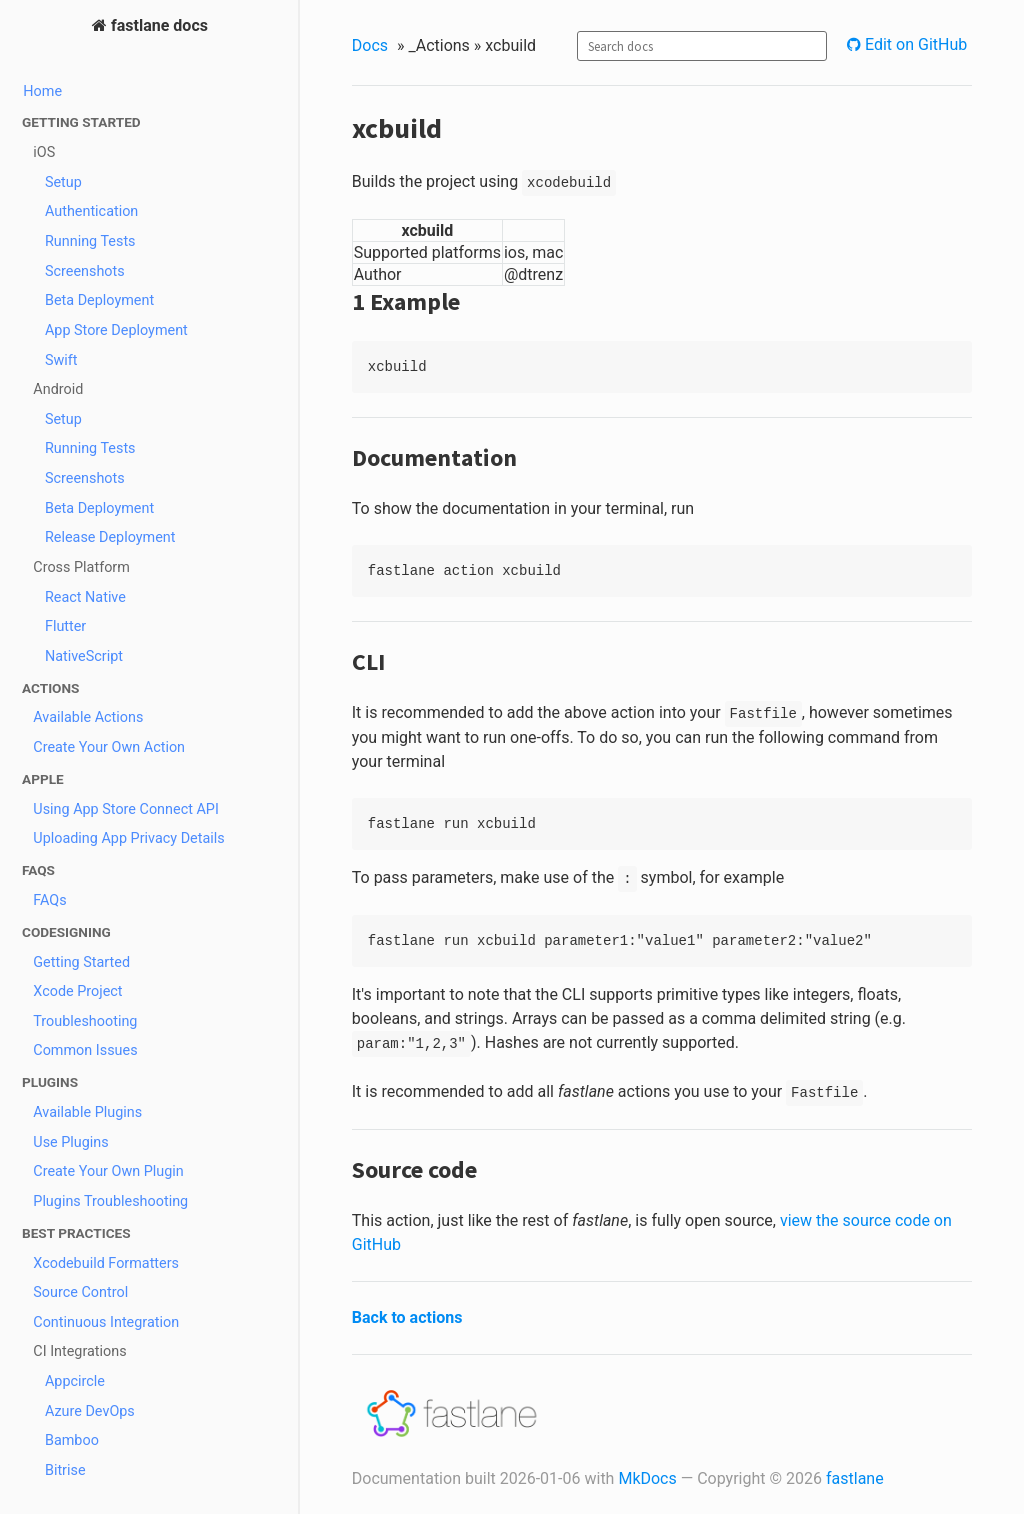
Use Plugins (70, 1142)
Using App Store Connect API (126, 809)
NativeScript (84, 656)
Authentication (91, 211)
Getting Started (81, 962)
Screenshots (85, 271)
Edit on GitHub (914, 44)
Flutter (65, 626)
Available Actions (88, 717)
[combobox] (702, 46)
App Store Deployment (116, 330)
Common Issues (85, 1050)
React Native (85, 597)
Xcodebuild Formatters (106, 1263)
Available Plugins (87, 1112)
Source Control (80, 1292)
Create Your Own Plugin (108, 1171)
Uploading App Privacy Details (128, 838)
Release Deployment (110, 537)
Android (58, 389)
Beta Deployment (99, 300)
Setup (63, 182)
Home (42, 91)
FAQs (49, 900)
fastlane (855, 1478)
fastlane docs (157, 25)
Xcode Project (77, 991)
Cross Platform (81, 567)
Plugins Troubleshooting (110, 1201)
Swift (61, 360)
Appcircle (75, 1381)
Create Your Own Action (109, 747)
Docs (370, 45)
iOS (44, 152)
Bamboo (72, 1440)
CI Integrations (79, 1351)
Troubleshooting (85, 1021)
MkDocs (647, 1478)
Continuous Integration (106, 1322)
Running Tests (90, 241)
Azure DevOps (90, 1411)
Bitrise (65, 1470)
